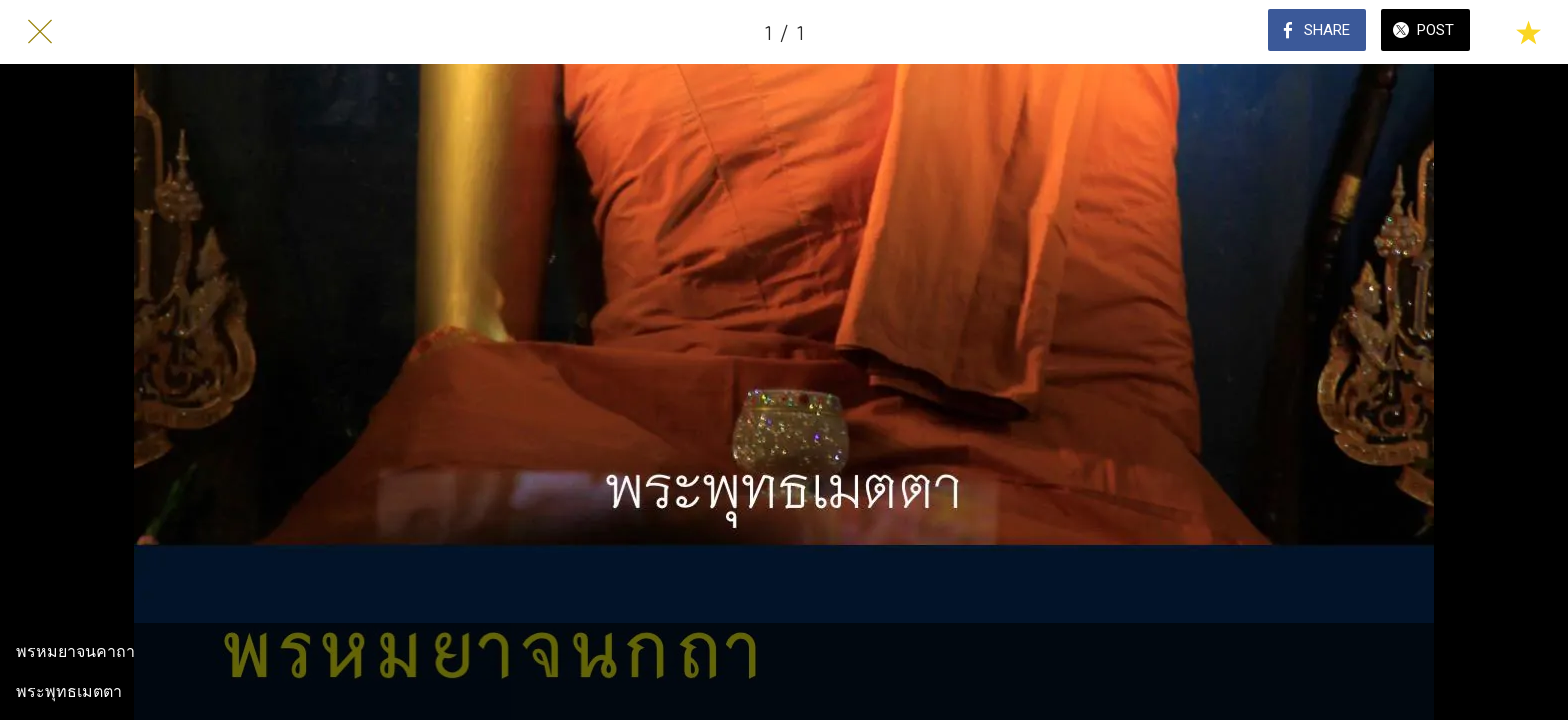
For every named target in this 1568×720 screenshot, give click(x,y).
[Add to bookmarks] (1528, 32)
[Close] (40, 32)
